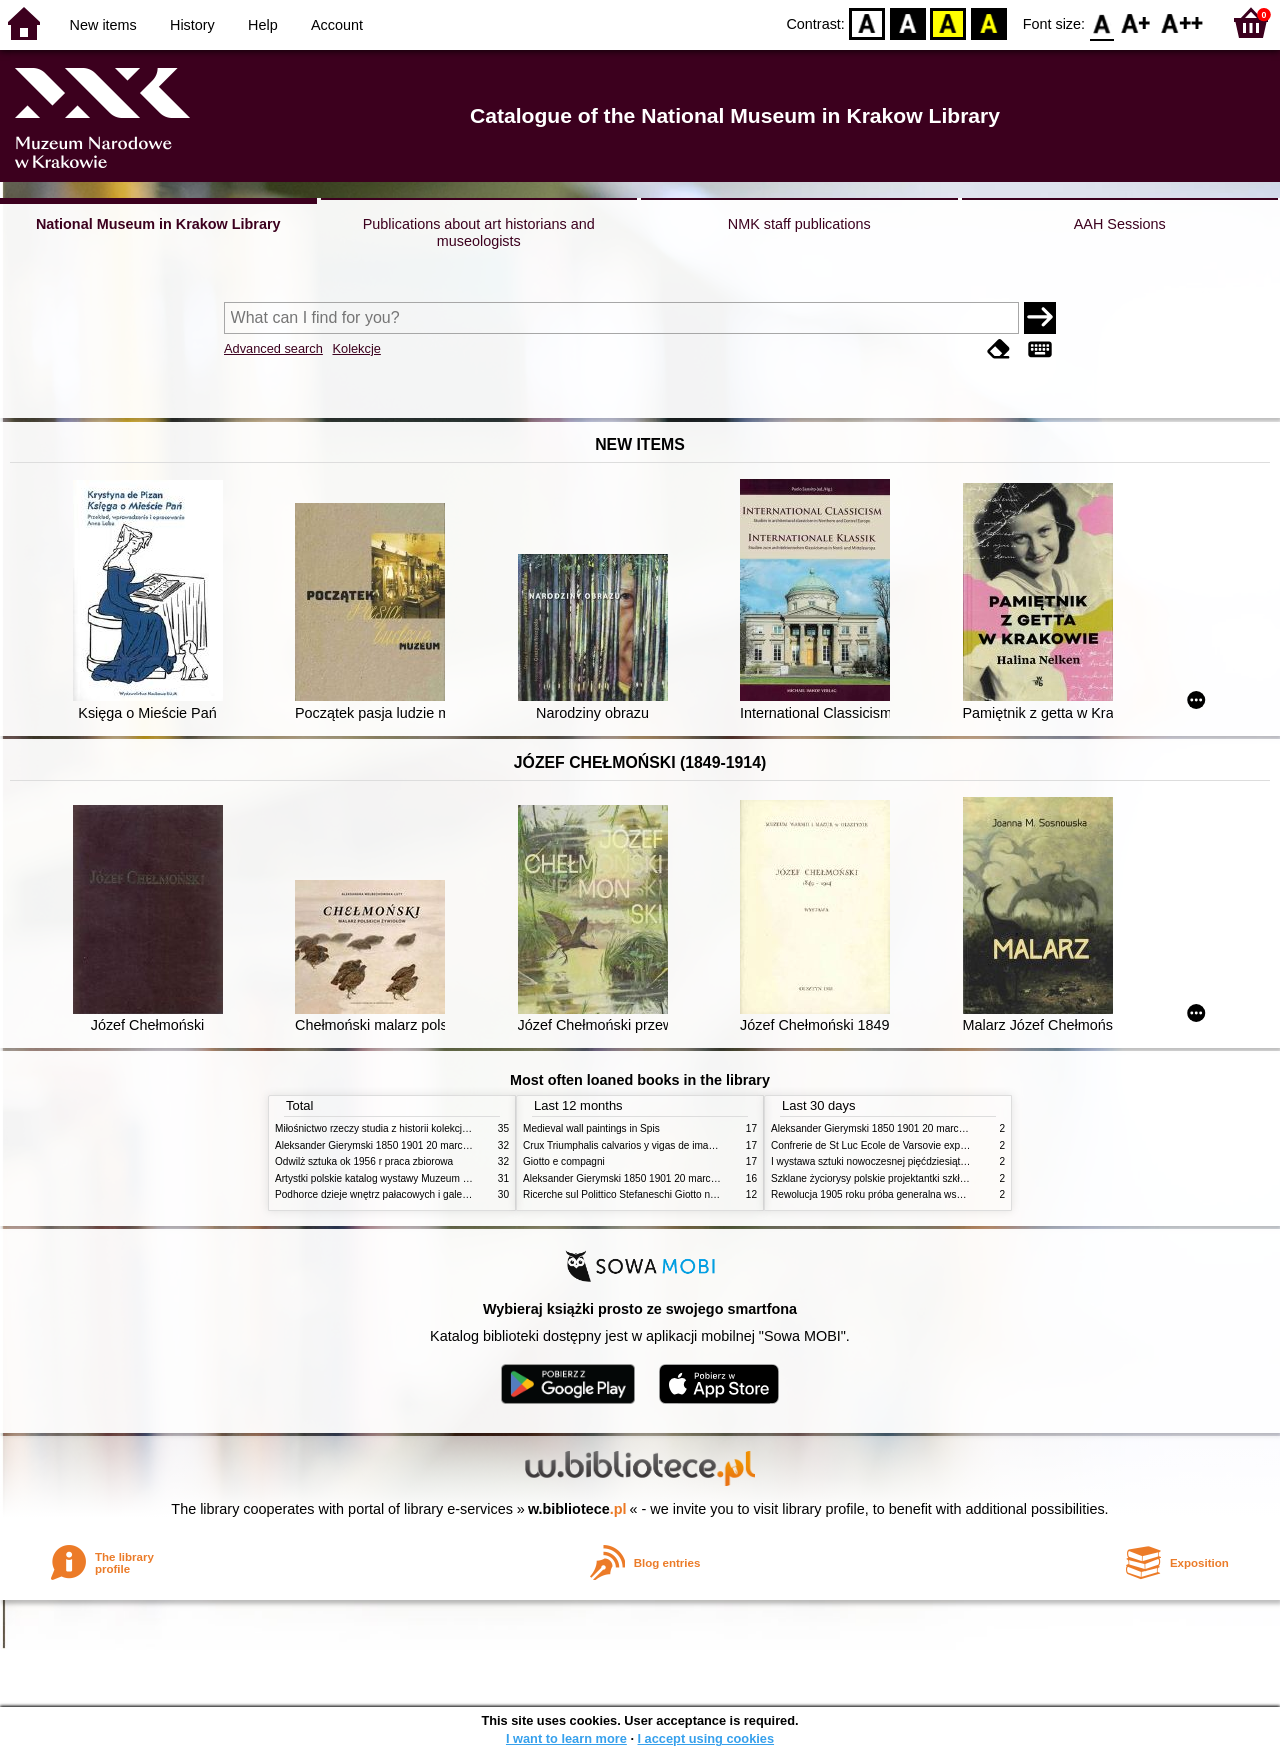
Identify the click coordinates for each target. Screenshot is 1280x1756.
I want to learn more (566, 1738)
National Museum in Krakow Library (158, 224)
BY (988, 22)
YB (948, 22)
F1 (1136, 22)
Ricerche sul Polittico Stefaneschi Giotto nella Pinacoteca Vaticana (671, 1194)
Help (263, 25)
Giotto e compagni (564, 1161)
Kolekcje (356, 348)
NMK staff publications (799, 224)
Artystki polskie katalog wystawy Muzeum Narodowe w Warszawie (422, 1178)
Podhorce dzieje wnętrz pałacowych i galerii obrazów (393, 1194)
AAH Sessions (1120, 224)
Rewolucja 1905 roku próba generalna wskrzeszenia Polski (902, 1194)
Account (337, 25)
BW (908, 22)
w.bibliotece (577, 1509)
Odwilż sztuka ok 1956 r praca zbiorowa (364, 1161)
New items (103, 25)
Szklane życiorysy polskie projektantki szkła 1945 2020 (893, 1178)
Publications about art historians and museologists (479, 232)
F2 (1182, 22)
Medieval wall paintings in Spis (591, 1128)
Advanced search (273, 348)
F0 (1101, 22)
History (192, 25)
